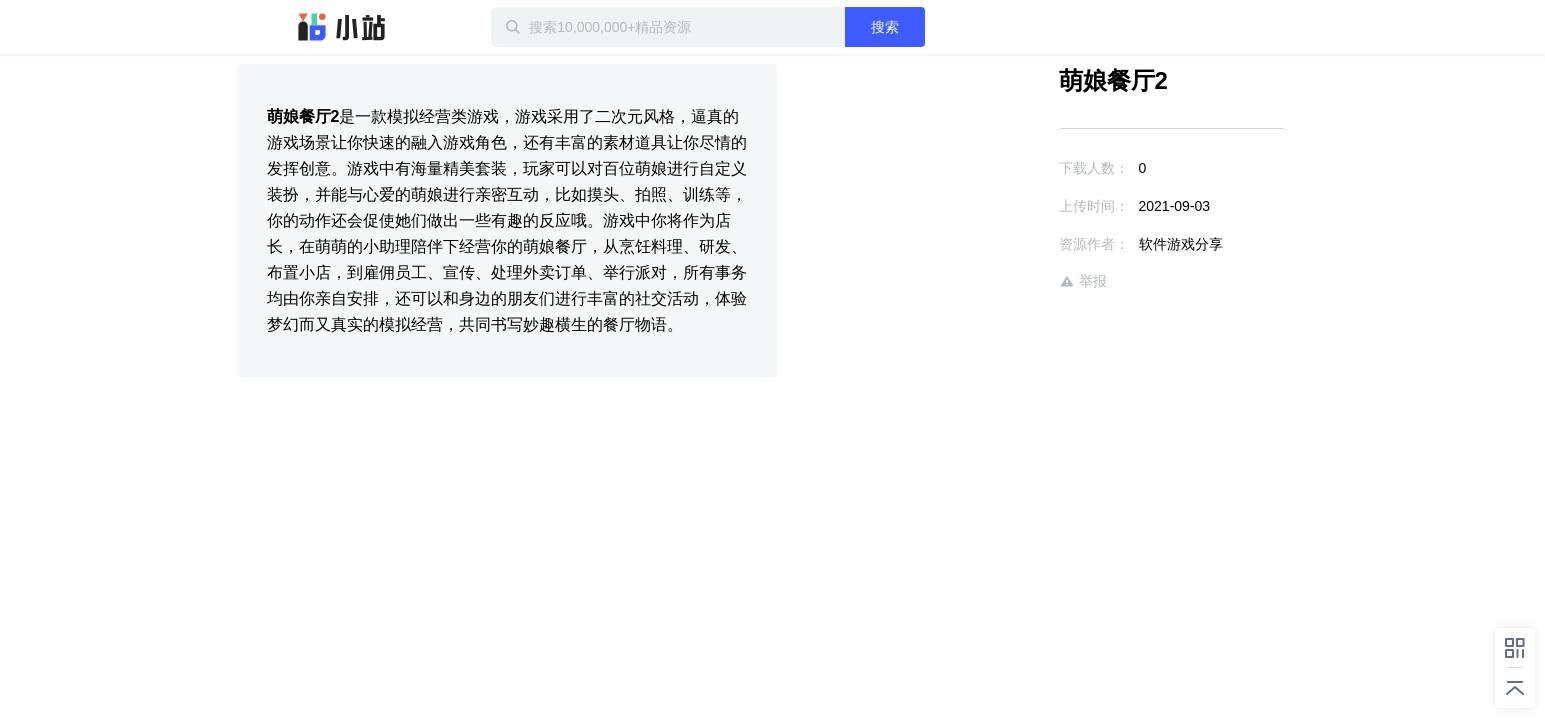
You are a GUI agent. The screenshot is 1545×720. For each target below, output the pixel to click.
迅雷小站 (342, 27)
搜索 (950, 27)
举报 (1025, 281)
